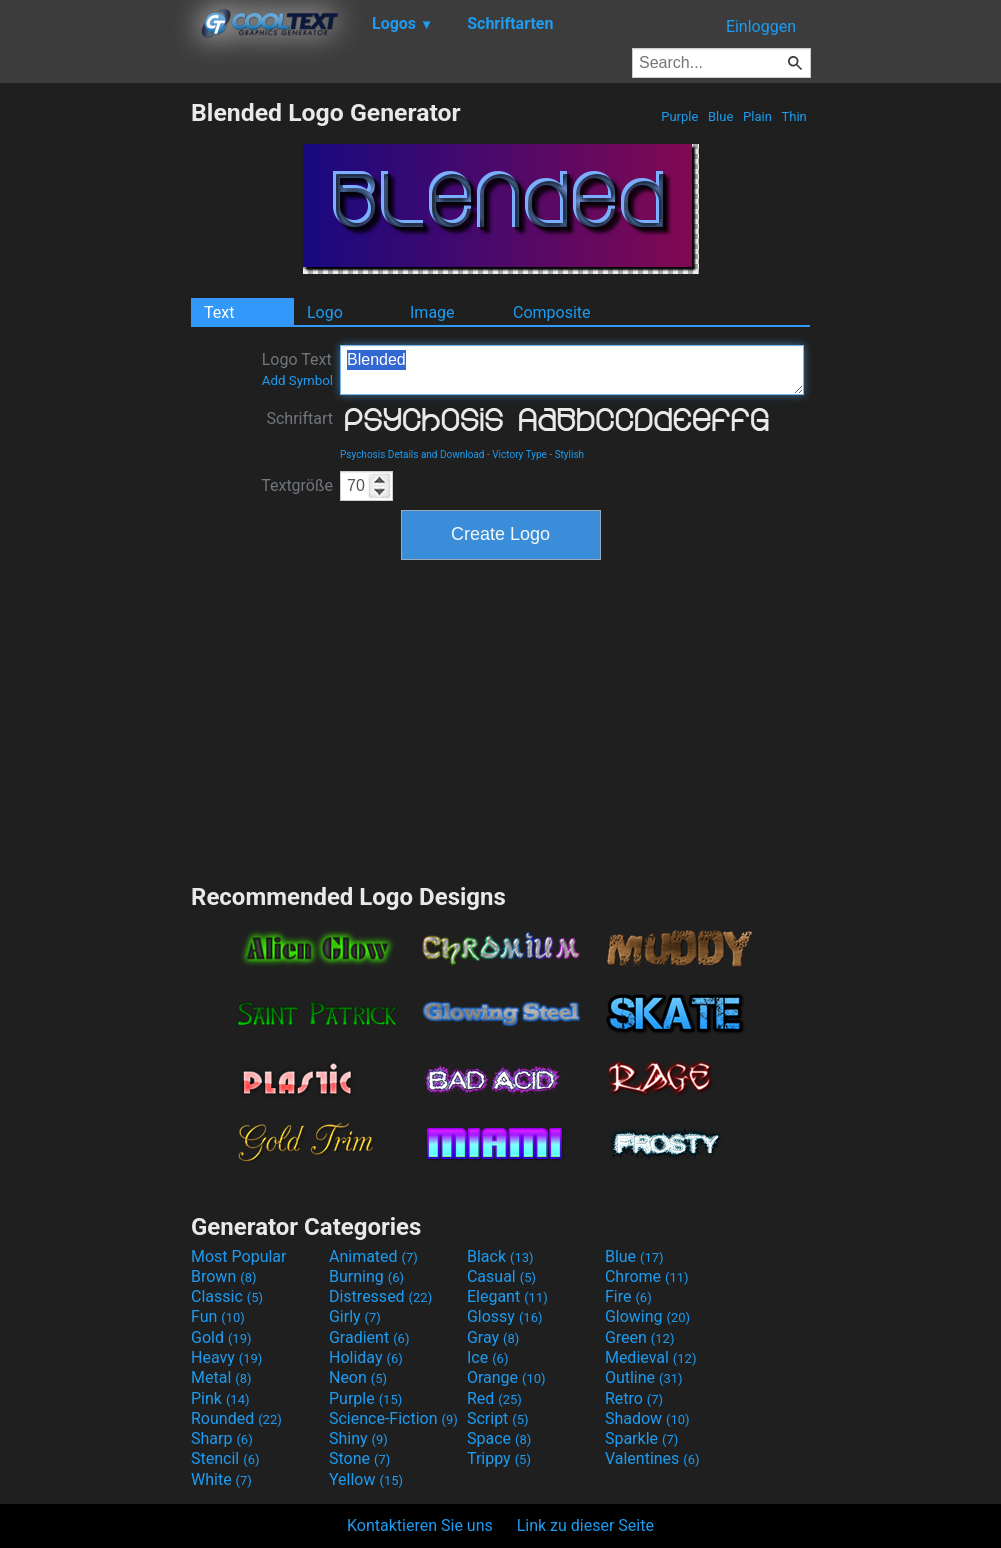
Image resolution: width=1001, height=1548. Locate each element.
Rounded (236, 1418)
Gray (493, 1337)
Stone (359, 1458)
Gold (221, 1337)
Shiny (358, 1438)
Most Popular (239, 1256)
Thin (794, 116)
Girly (355, 1316)
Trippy (499, 1458)
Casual (501, 1276)
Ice (487, 1357)
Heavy (226, 1357)
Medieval (651, 1357)
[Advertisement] (95, 398)
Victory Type (519, 454)
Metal (221, 1377)
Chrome (647, 1276)
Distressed (380, 1296)
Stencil (225, 1458)
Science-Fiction (393, 1418)
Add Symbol (297, 380)
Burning (366, 1276)
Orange (506, 1377)
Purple (680, 116)
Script (498, 1418)
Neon (358, 1377)
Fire (628, 1296)
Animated (373, 1256)
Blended (572, 370)
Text (219, 312)
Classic (227, 1296)
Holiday (366, 1357)
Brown (223, 1276)
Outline (644, 1377)
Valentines (652, 1458)
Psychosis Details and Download (412, 454)
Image (432, 312)
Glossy (505, 1316)
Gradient (369, 1337)
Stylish (569, 454)
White (221, 1479)
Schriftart (299, 418)
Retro (634, 1398)
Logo (325, 312)
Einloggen (761, 26)
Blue (721, 116)
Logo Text (297, 369)
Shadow (647, 1418)
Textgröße (297, 485)
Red (494, 1398)
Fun (218, 1316)
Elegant (507, 1296)
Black (500, 1256)
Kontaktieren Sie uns (420, 1525)
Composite (552, 312)
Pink (220, 1398)
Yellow (366, 1479)
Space (499, 1438)
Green (640, 1337)
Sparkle (641, 1438)
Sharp (222, 1438)
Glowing (647, 1316)
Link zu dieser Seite (585, 1525)
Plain (757, 116)
